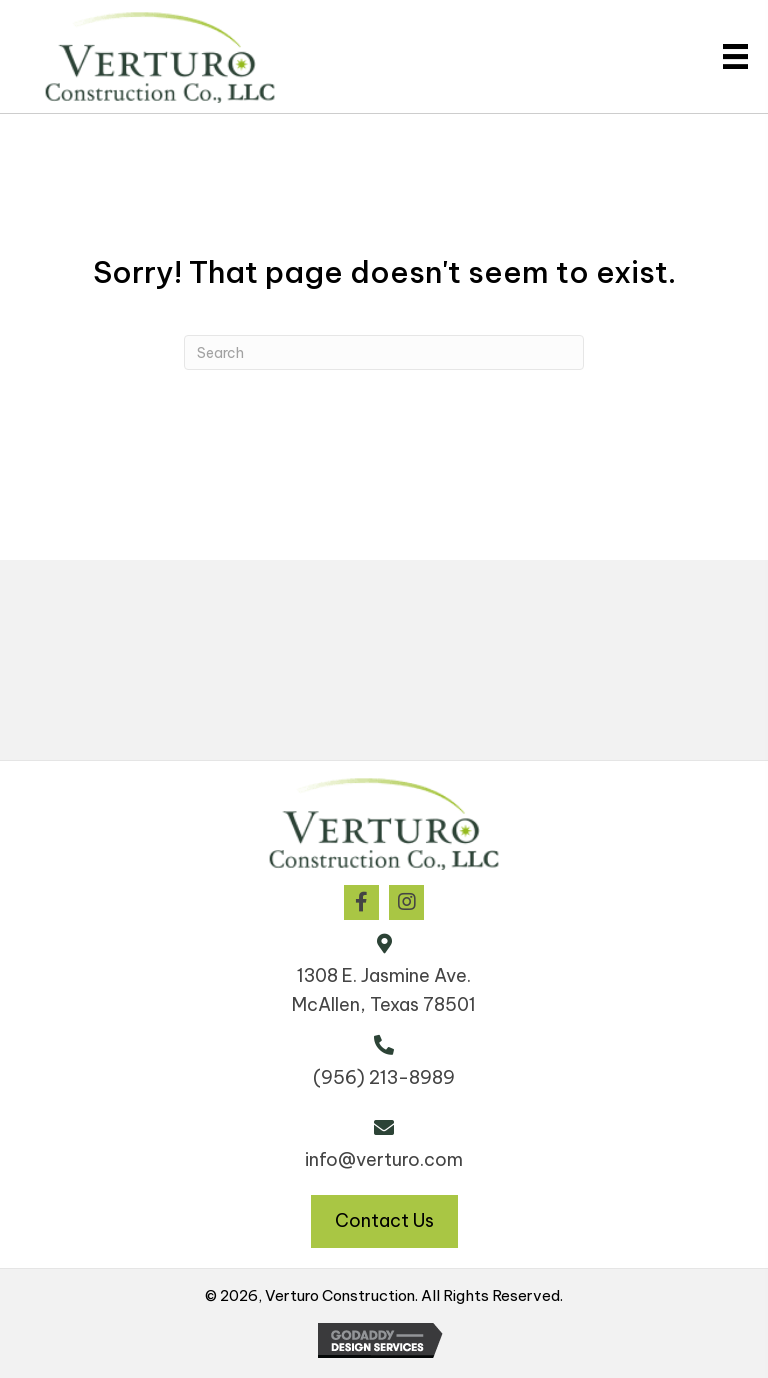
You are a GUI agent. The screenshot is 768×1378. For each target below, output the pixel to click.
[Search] (384, 352)
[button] (361, 902)
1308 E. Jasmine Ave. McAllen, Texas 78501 (384, 990)
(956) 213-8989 (384, 1077)
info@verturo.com (384, 1159)
